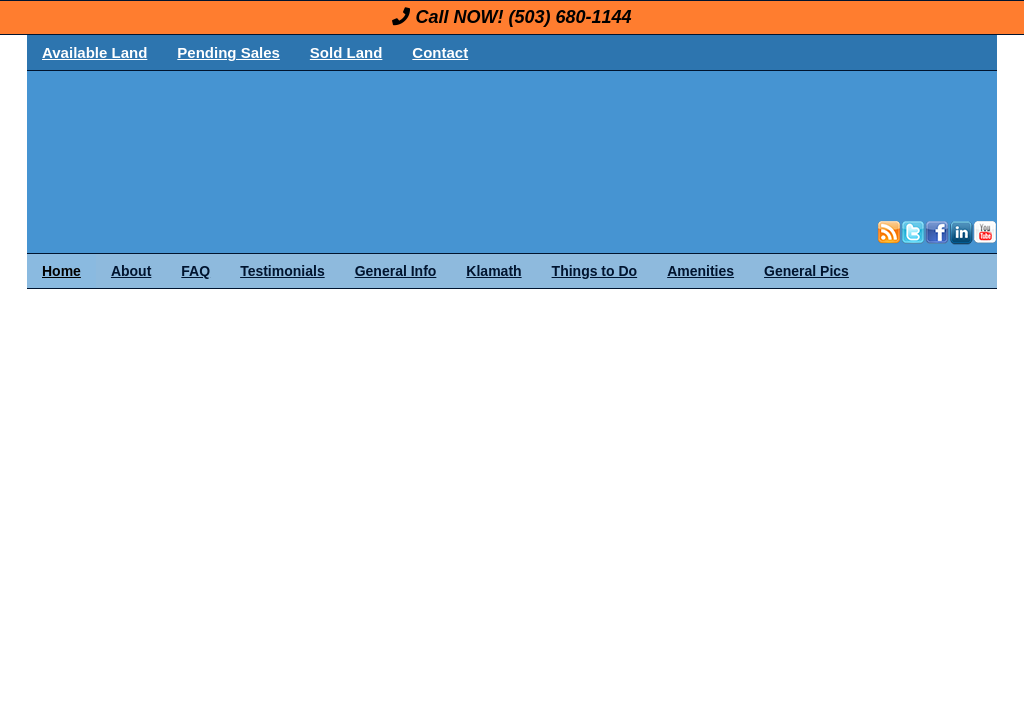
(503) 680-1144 (569, 17)
